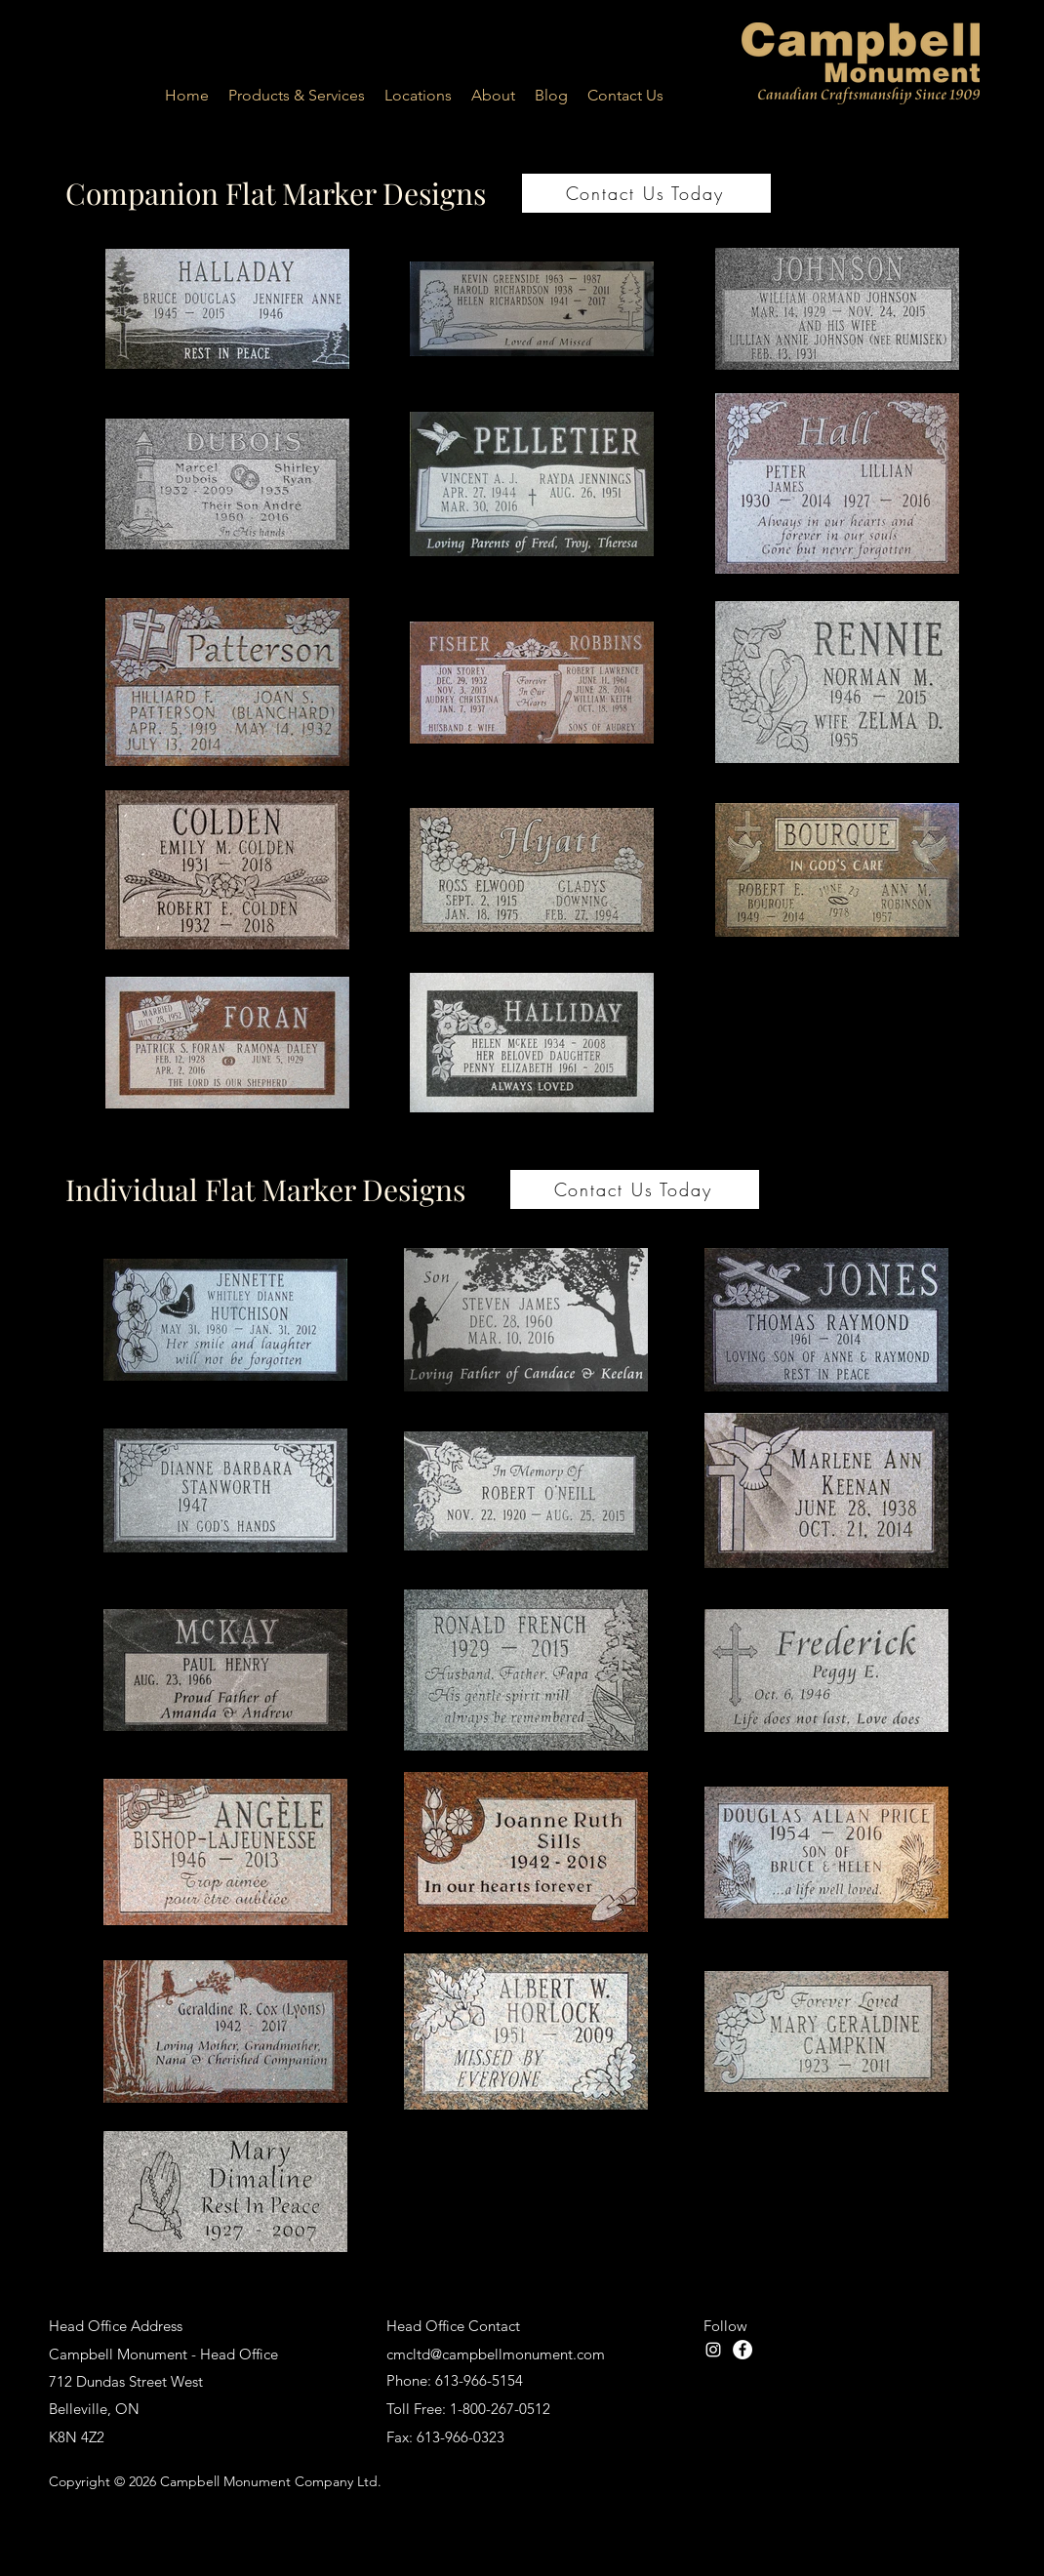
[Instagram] (713, 2349)
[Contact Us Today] (646, 193)
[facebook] (742, 2349)
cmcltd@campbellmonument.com (495, 2354)
